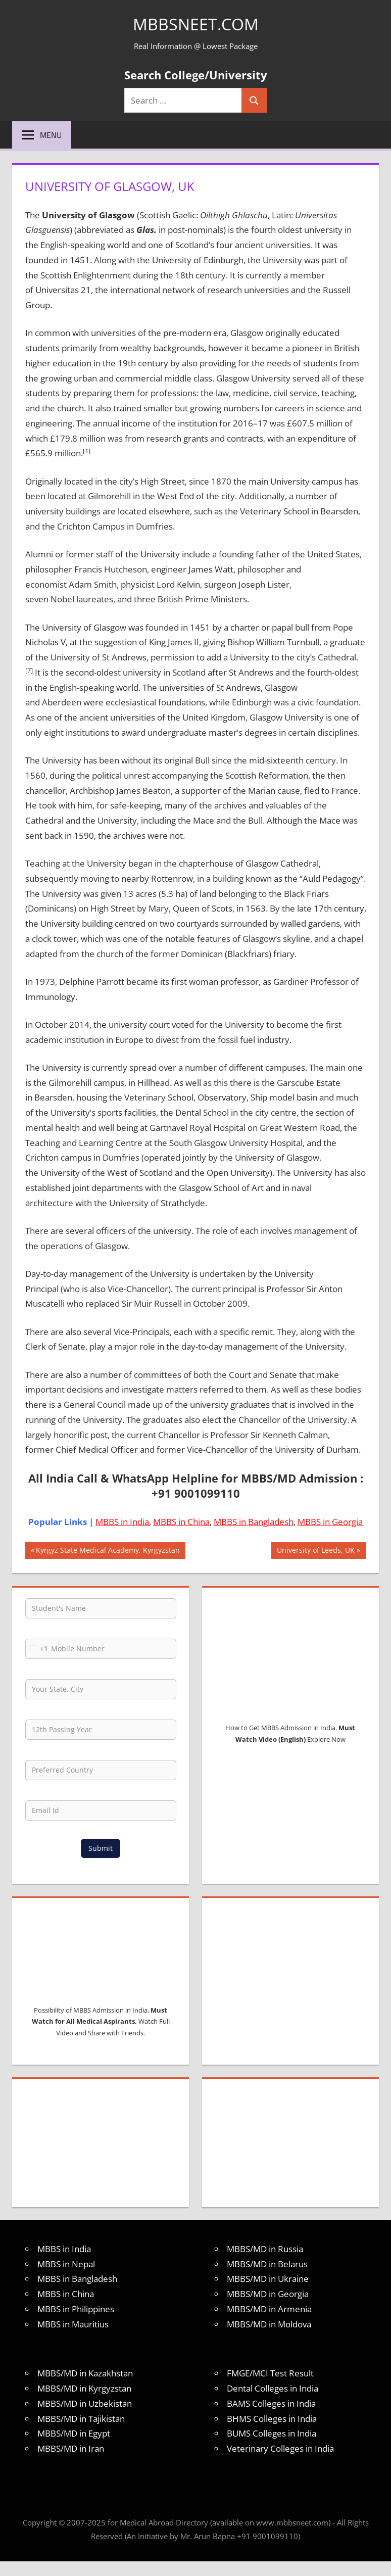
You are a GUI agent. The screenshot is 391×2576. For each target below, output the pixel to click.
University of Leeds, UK (315, 1551)
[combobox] (37, 1648)
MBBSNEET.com (196, 23)
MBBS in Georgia (330, 1522)
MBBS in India (122, 1522)
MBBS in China (181, 1522)
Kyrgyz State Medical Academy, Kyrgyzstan (107, 1551)
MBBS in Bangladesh (254, 1522)
